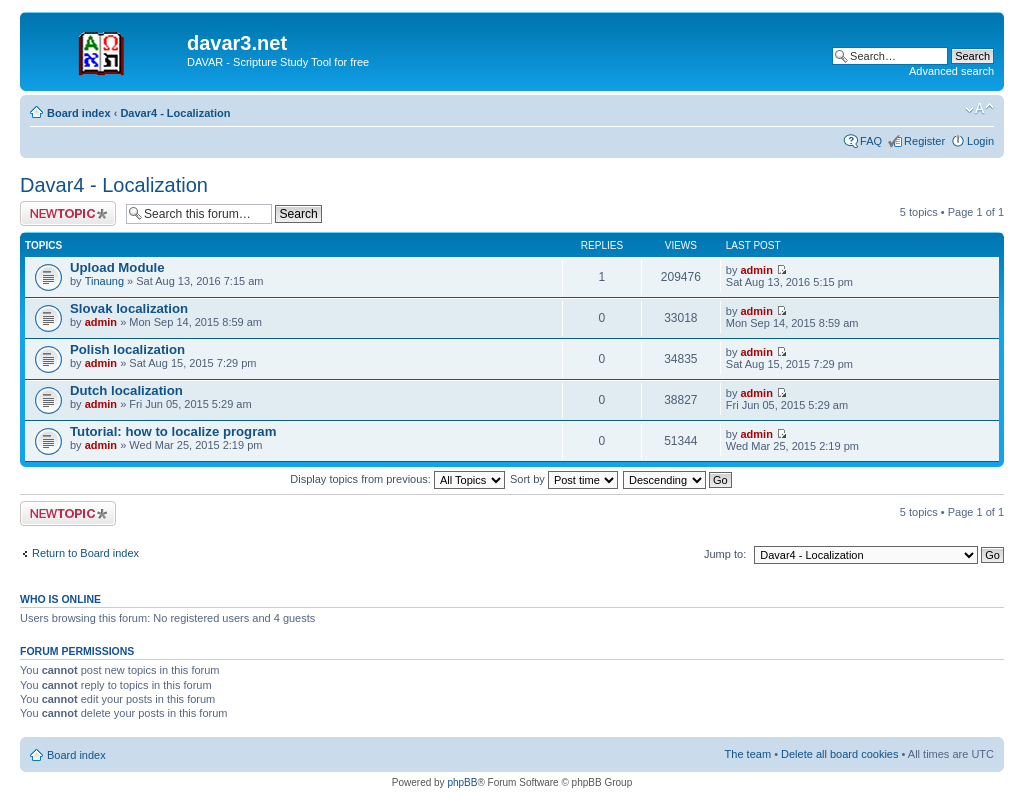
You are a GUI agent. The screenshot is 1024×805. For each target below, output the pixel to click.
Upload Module (117, 267)
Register (924, 141)
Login (980, 141)
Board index (79, 113)
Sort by (564, 479)
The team (748, 754)
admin (757, 270)
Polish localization (127, 349)
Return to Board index (85, 553)
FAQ (871, 141)
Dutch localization (126, 390)
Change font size (979, 109)
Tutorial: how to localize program (173, 431)
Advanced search (951, 71)
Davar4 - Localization (175, 113)
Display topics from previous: (397, 479)
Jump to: (725, 554)
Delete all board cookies (839, 754)
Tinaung (104, 281)
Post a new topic (68, 213)
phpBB (462, 782)
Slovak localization (129, 308)
